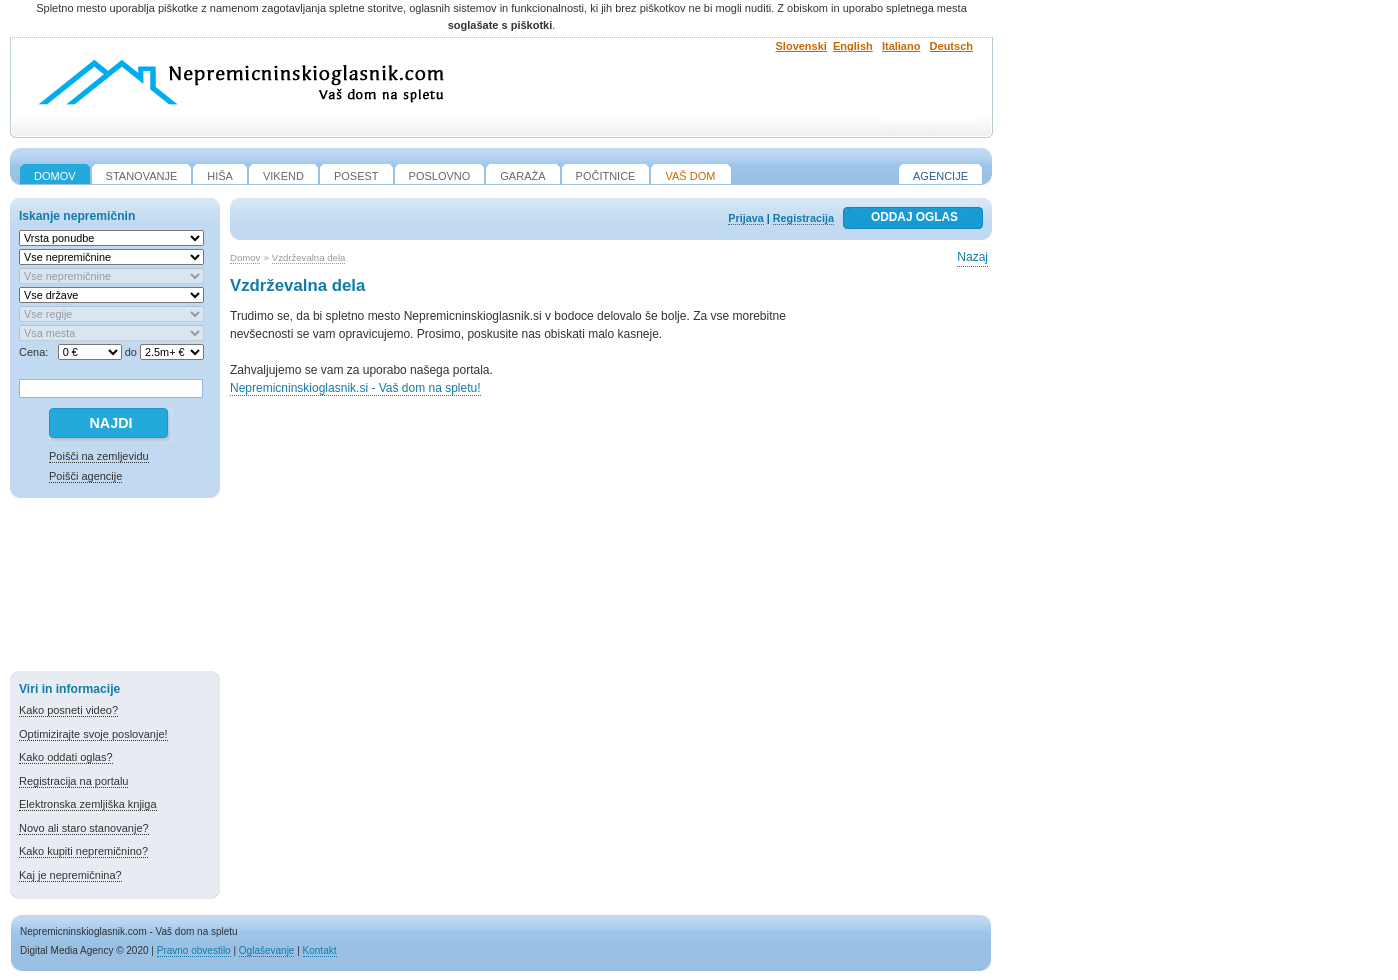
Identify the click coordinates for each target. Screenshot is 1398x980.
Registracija (803, 218)
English (853, 46)
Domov (245, 257)
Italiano (901, 46)
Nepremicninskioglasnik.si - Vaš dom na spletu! (355, 388)
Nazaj (972, 257)
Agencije (940, 176)
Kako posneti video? (68, 710)
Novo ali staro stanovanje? (84, 828)
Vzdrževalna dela (309, 257)
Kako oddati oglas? (66, 757)
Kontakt (320, 950)
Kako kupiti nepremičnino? (83, 851)
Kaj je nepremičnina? (70, 875)
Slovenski (801, 46)
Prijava (745, 218)
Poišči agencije (85, 476)
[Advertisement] (115, 588)
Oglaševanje (267, 950)
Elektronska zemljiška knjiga (88, 804)
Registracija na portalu (73, 781)
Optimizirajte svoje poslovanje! (93, 734)
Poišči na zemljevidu (99, 456)
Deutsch (951, 46)
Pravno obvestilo (194, 950)
